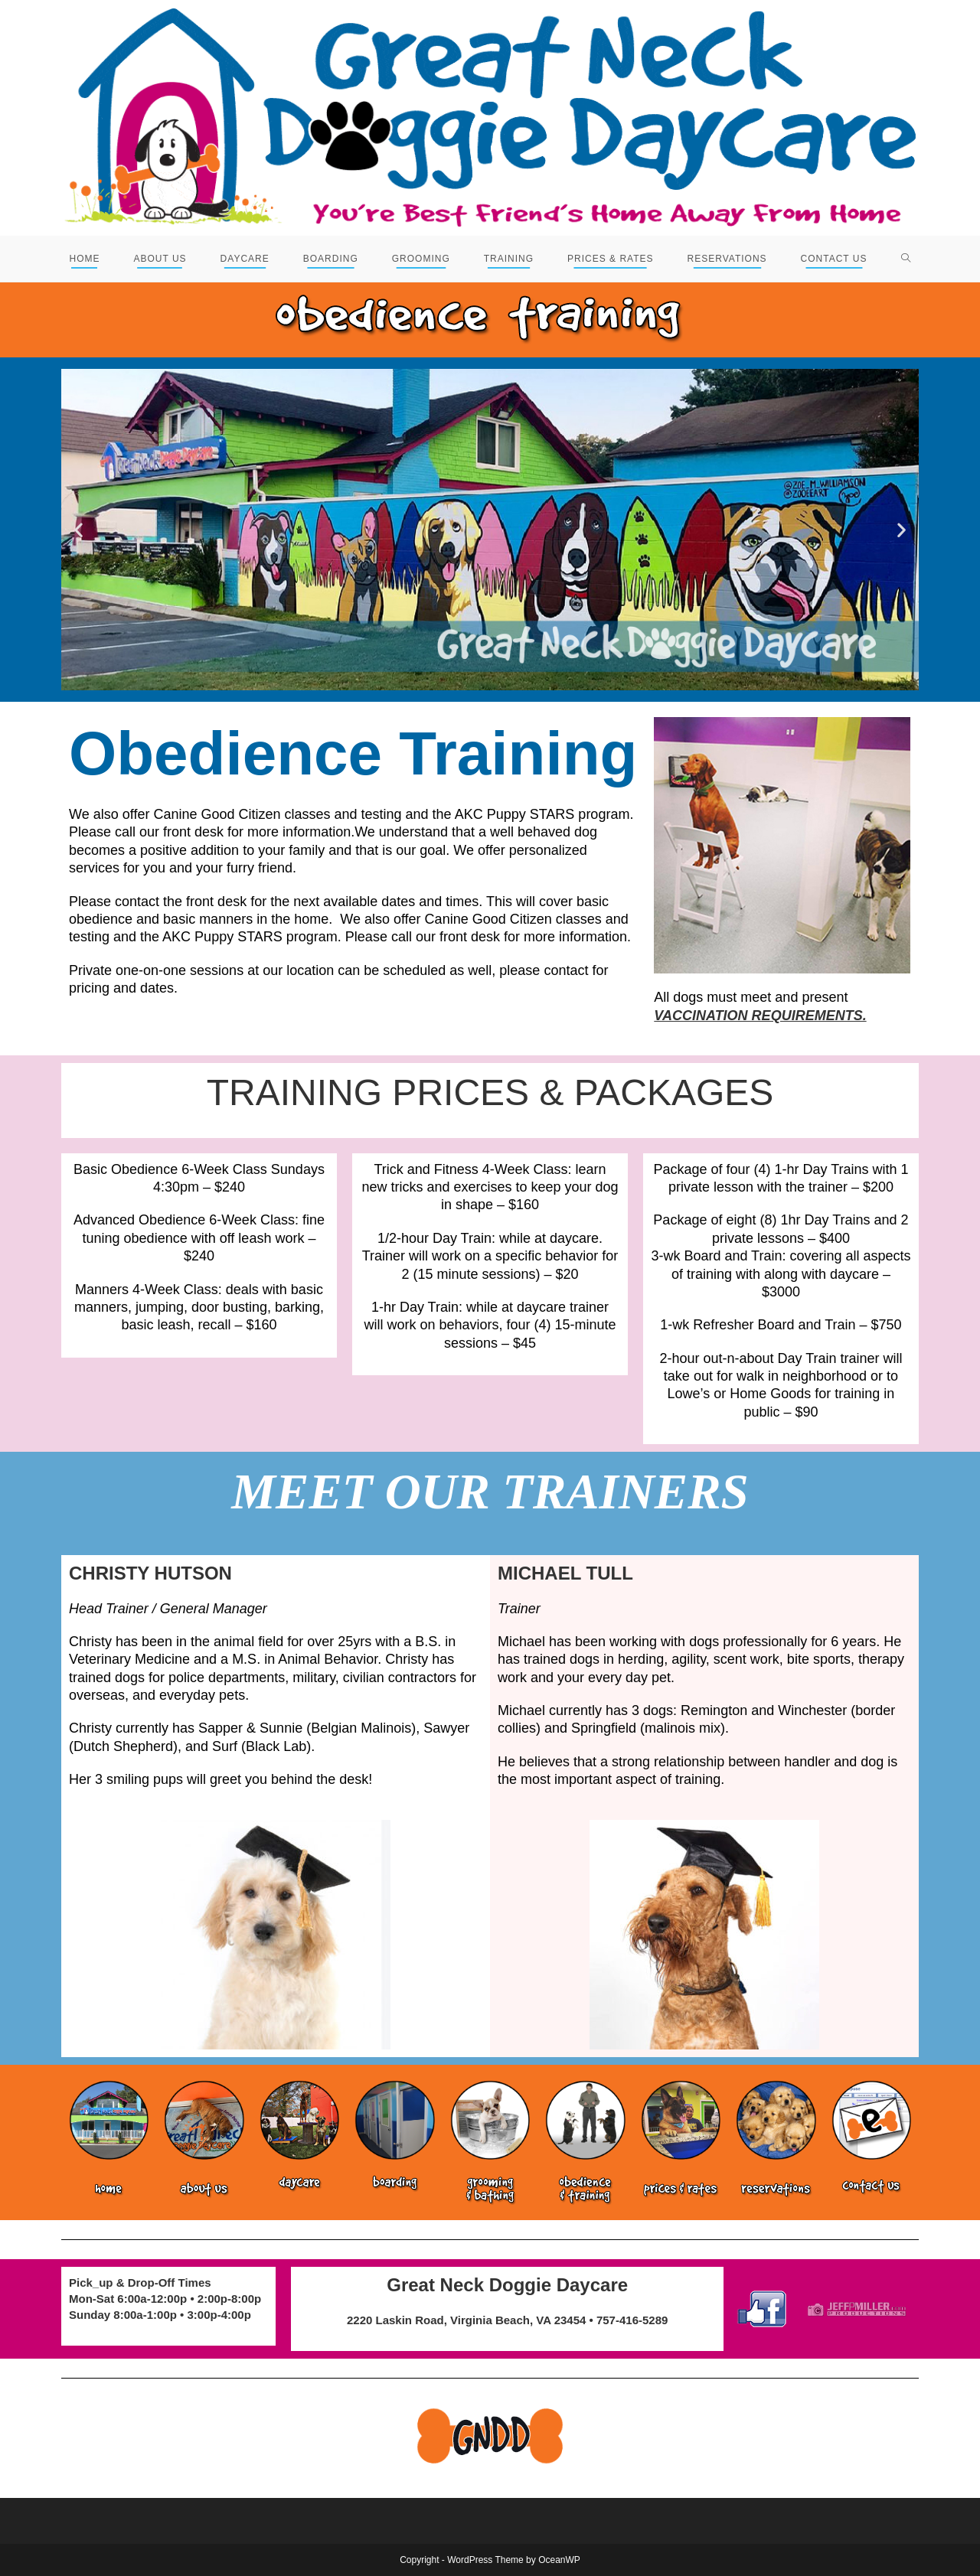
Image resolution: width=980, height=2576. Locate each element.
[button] (78, 530)
